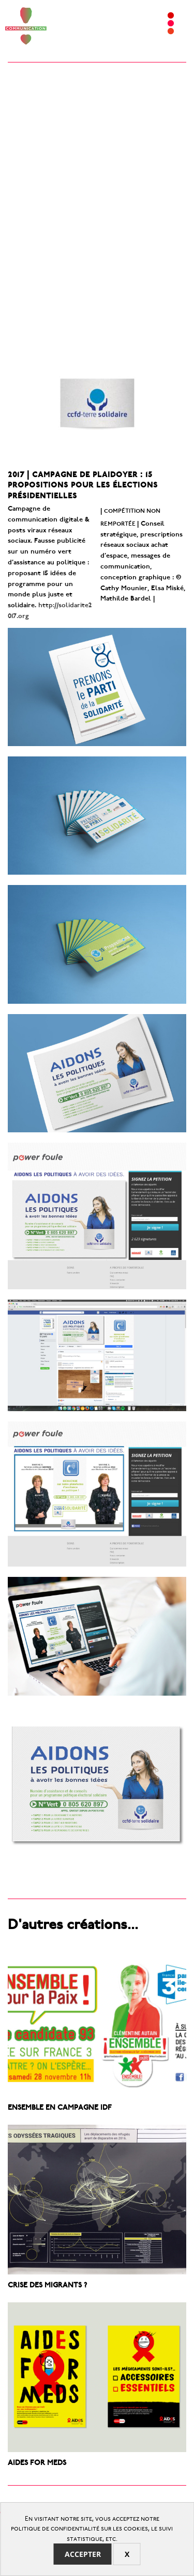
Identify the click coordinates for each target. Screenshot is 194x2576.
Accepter (83, 2554)
